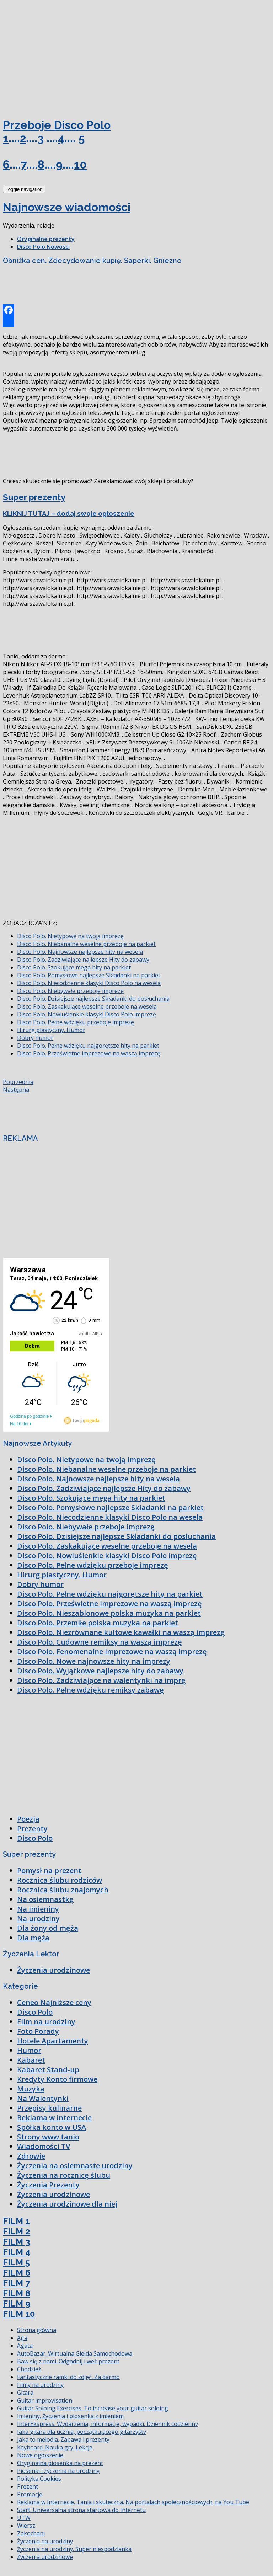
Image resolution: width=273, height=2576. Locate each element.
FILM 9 (16, 2303)
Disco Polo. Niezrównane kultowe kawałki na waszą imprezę (121, 1632)
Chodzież (29, 2369)
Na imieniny (38, 1909)
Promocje (29, 2494)
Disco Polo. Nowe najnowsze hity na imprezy (93, 1661)
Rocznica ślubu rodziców (59, 1880)
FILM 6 (16, 2272)
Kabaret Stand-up (48, 2069)
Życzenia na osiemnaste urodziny (75, 2165)
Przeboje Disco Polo (57, 125)
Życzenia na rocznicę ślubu (63, 2175)
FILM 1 (16, 2221)
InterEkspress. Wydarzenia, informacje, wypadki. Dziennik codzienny (107, 2424)
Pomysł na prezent (49, 1870)
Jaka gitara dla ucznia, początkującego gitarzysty (81, 2432)
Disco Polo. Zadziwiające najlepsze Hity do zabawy (83, 959)
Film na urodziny (46, 2021)
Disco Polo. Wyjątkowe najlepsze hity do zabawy (100, 1671)
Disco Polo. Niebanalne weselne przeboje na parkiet (86, 944)
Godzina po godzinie (29, 1416)
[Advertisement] (56, 56)
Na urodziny (38, 1918)
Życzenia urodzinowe (53, 1970)
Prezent (27, 2486)
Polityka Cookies (39, 2479)
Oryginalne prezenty (46, 239)
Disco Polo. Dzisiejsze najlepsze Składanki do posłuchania (93, 999)
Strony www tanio (48, 2137)
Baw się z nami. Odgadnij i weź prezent (68, 2361)
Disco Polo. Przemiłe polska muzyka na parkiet (97, 1623)
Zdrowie (31, 2156)
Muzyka (30, 2089)
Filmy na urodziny (40, 2385)
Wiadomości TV (43, 2146)
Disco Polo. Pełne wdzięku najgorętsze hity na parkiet (88, 1045)
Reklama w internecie (54, 2117)
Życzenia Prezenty (48, 2185)
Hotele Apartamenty (52, 2041)
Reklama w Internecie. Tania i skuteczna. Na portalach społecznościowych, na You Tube (133, 2502)
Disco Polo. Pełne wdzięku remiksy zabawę (90, 1690)
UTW (24, 2518)
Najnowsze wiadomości (66, 207)
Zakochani (31, 2533)
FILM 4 (16, 2252)
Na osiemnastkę (45, 1899)
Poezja (28, 1819)
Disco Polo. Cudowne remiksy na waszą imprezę (99, 1642)
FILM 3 (16, 2241)
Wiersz (26, 2525)
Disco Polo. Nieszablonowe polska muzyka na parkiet (109, 1613)
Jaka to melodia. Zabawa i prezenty (63, 2439)
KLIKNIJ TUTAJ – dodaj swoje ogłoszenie (68, 513)
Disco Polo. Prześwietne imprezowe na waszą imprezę (88, 1053)
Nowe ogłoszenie (40, 2455)
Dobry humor (35, 1038)
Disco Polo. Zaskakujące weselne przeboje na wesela (87, 1006)
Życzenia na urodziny (45, 2541)
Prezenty (32, 1828)
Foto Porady (38, 2031)
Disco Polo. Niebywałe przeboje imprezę (70, 991)
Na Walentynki (43, 2098)
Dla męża (33, 1937)
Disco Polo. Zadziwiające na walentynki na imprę (101, 1680)
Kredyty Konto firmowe (57, 2079)
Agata (25, 2346)
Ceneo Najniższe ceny (54, 2002)
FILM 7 (16, 2283)
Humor (29, 2050)
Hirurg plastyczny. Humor (51, 1030)
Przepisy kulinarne (49, 2108)
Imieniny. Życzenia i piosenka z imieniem (70, 2416)
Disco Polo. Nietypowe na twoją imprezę (70, 936)
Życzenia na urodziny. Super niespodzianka (74, 2549)
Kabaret (31, 2060)
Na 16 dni (19, 1423)
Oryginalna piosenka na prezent (60, 2463)
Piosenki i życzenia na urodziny (58, 2471)
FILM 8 (16, 2293)
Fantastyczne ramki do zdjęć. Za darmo (68, 2377)
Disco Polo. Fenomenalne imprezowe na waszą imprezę (112, 1651)
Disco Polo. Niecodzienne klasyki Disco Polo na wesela (89, 983)
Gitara (25, 2392)
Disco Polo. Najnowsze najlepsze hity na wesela (80, 952)
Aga (22, 2338)
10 (80, 164)
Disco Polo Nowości (43, 247)
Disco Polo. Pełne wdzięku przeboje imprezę (75, 1022)
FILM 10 (19, 2314)
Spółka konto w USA (51, 2127)
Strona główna (36, 2330)
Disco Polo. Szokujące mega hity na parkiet (74, 967)
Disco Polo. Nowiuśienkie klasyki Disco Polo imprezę (86, 1014)
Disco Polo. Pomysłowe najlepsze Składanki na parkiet (88, 975)
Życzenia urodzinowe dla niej (67, 2204)
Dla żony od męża (47, 1928)
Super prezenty (34, 497)
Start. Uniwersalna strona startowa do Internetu (81, 2510)
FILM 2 (16, 2231)
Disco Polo (35, 1838)
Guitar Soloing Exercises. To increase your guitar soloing (92, 2408)
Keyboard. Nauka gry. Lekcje (54, 2447)
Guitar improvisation (44, 2400)
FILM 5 (16, 2262)
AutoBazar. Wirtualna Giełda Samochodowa (74, 2353)
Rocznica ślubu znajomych (62, 1889)
